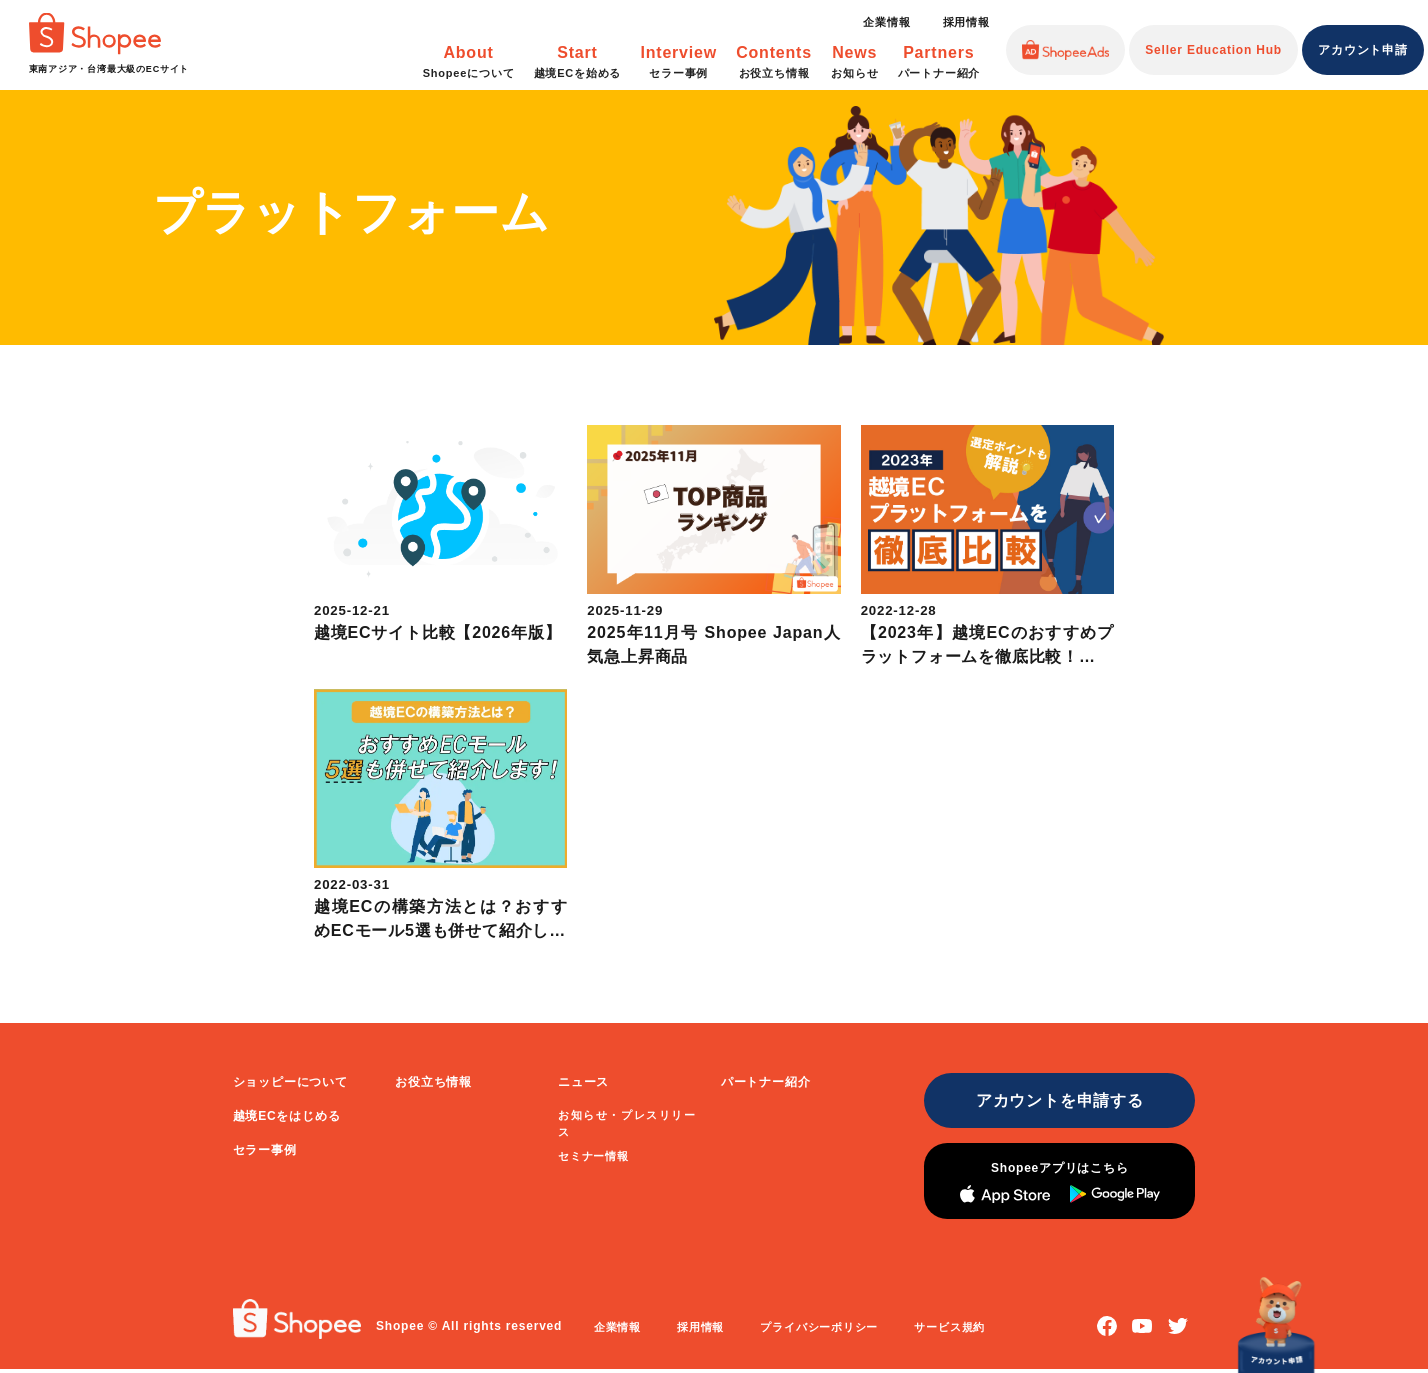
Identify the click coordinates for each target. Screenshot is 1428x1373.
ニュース (583, 1082)
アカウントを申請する (1055, 1100)
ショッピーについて (290, 1082)
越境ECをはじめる (287, 1116)
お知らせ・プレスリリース (627, 1123)
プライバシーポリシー (823, 1331)
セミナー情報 (593, 1156)
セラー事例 (265, 1150)
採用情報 (966, 22)
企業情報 (886, 22)
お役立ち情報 (433, 1082)
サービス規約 (954, 1331)
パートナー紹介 (766, 1082)
